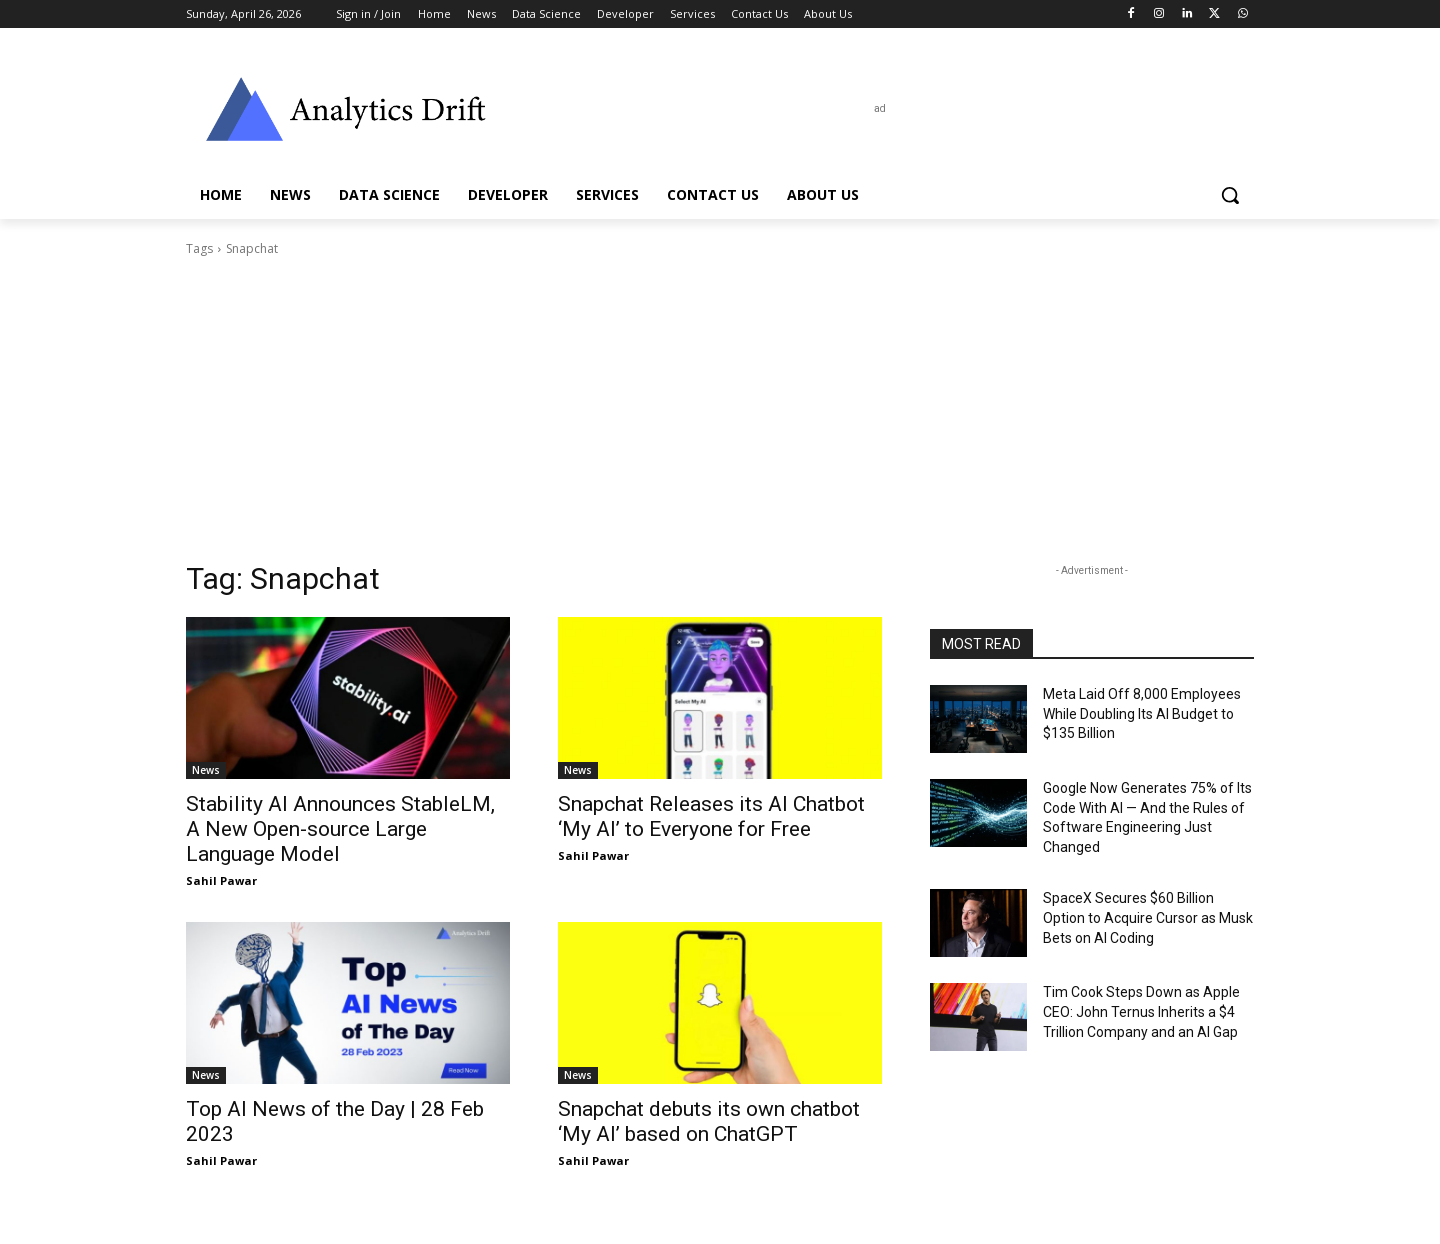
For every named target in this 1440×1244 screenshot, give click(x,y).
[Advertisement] (720, 409)
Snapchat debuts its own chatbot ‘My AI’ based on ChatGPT (709, 1121)
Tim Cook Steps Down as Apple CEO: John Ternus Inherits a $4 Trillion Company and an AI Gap (1141, 1011)
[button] (1230, 195)
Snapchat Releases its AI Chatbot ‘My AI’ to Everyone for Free (711, 816)
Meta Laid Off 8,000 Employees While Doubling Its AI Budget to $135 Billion (1142, 713)
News (206, 770)
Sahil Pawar (221, 880)
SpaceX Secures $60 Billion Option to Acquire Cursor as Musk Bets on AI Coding (1148, 917)
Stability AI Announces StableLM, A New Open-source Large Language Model (340, 829)
